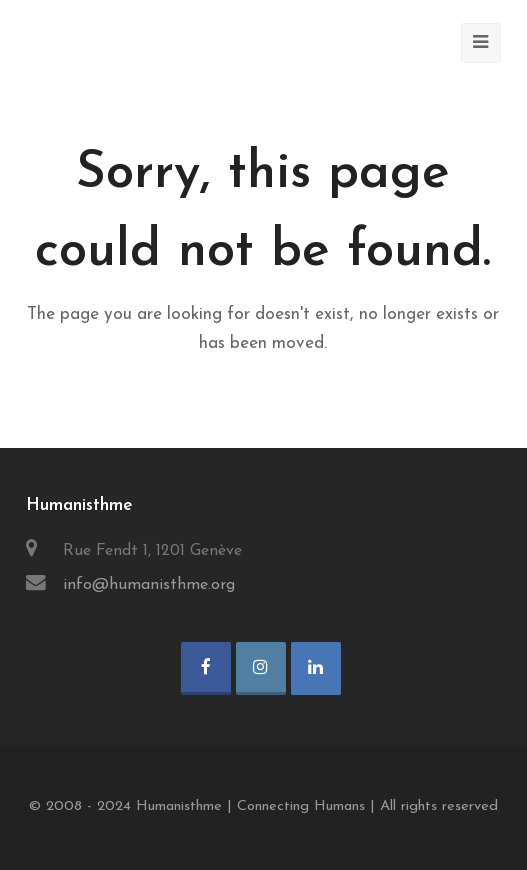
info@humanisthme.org (149, 585)
